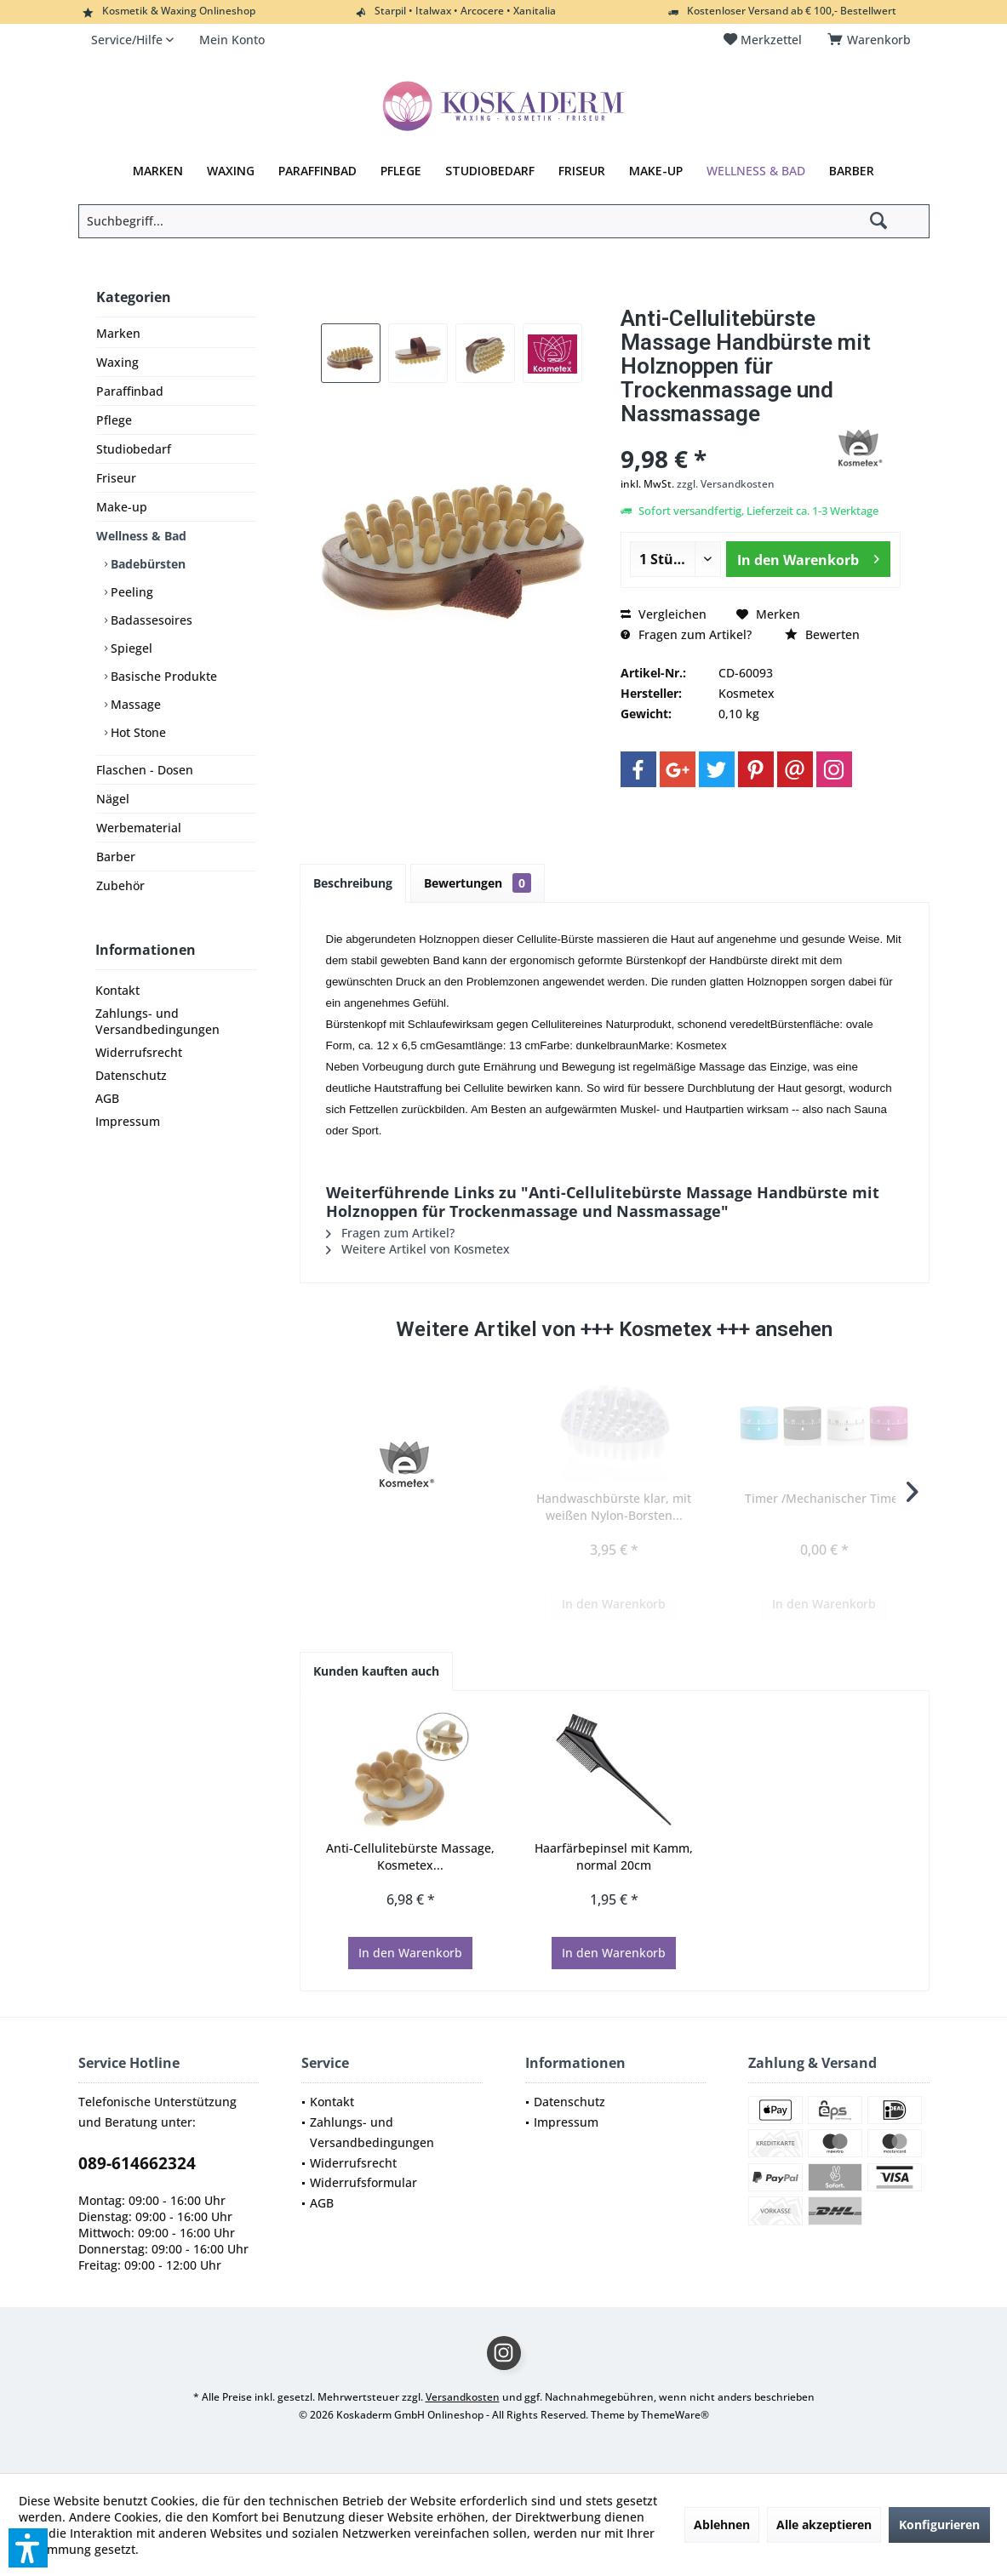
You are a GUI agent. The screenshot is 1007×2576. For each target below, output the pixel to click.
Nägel (112, 799)
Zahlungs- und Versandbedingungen (157, 1021)
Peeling (130, 592)
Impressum (127, 1121)
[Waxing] (230, 171)
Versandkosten (463, 2397)
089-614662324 (137, 2163)
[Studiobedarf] (489, 171)
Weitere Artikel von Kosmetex (418, 1249)
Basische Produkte (162, 676)
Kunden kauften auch (376, 1671)
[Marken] (158, 171)
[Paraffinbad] (317, 171)
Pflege (114, 420)
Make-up (121, 507)
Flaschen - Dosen (144, 770)
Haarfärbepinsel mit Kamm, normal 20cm (614, 1856)
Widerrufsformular (363, 2182)
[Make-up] (656, 171)
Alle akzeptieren (824, 2524)
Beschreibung (352, 883)
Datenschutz (131, 1075)
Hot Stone (136, 732)
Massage (134, 704)
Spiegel (129, 648)
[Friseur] (581, 171)
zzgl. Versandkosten (726, 484)
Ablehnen (722, 2524)
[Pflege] (401, 171)
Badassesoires (149, 620)
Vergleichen (664, 614)
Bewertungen (477, 883)
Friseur (116, 478)
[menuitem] (872, 40)
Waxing (117, 362)
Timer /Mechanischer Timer (824, 1498)
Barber (115, 856)
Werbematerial (138, 828)
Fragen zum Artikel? (686, 634)
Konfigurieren (939, 2524)
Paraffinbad (129, 391)
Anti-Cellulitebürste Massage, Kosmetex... (410, 1856)
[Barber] (851, 171)
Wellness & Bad (141, 536)
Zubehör (120, 885)
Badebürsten (146, 564)
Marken (118, 333)
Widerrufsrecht (138, 1052)
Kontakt (117, 990)
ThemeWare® (675, 2415)
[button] (28, 2547)
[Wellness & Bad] (756, 171)
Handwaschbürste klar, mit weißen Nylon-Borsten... (613, 1506)
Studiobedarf (133, 449)
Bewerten (822, 634)
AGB (107, 1098)
